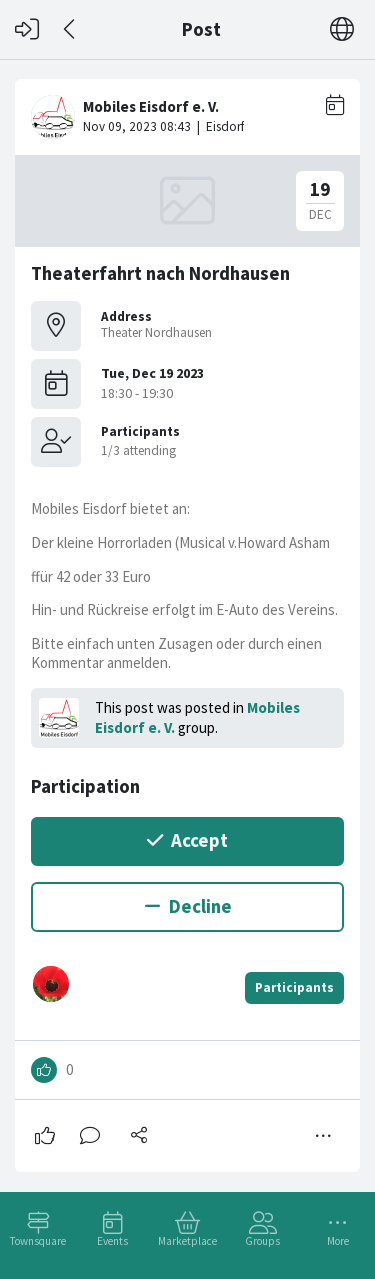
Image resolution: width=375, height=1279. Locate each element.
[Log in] (27, 29)
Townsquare (38, 1241)
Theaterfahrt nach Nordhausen (160, 273)
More (338, 1241)
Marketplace (187, 1241)
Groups (262, 1241)
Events (112, 1241)
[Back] (70, 29)
